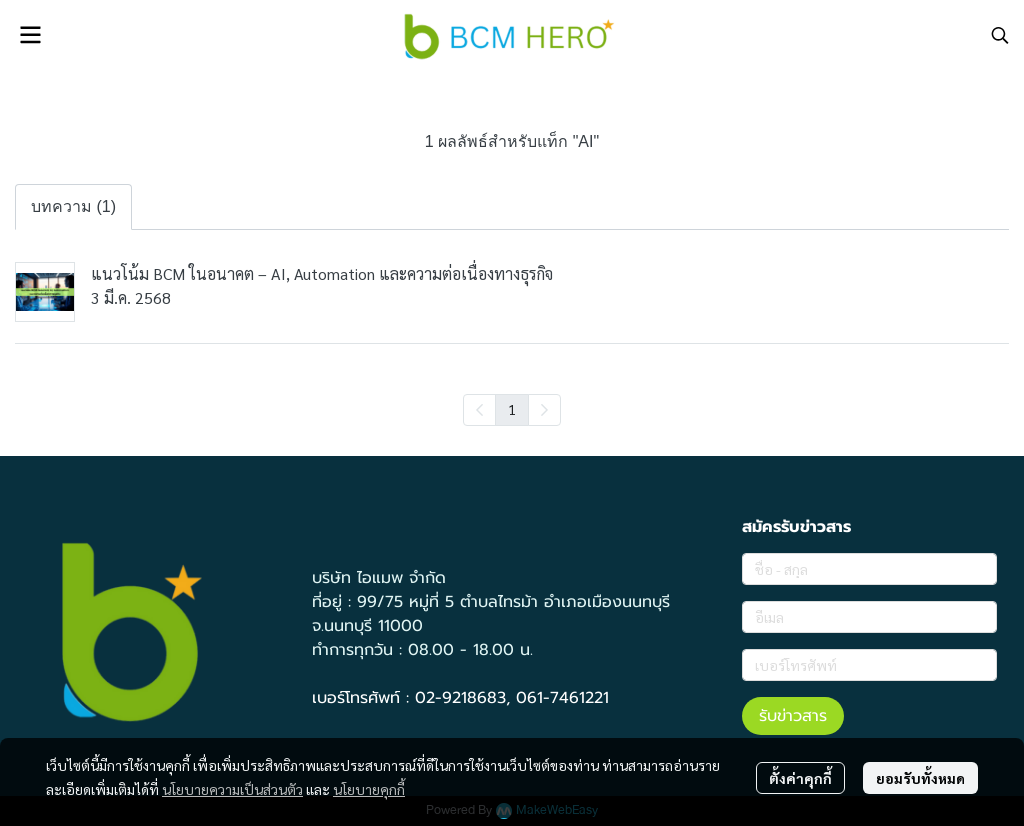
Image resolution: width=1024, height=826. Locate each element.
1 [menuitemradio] (512, 409)
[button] (1000, 35)
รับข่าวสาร (793, 716)
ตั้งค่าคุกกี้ (800, 778)
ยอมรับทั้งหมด (920, 778)
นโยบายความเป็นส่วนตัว (232, 789)
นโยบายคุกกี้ (369, 789)
